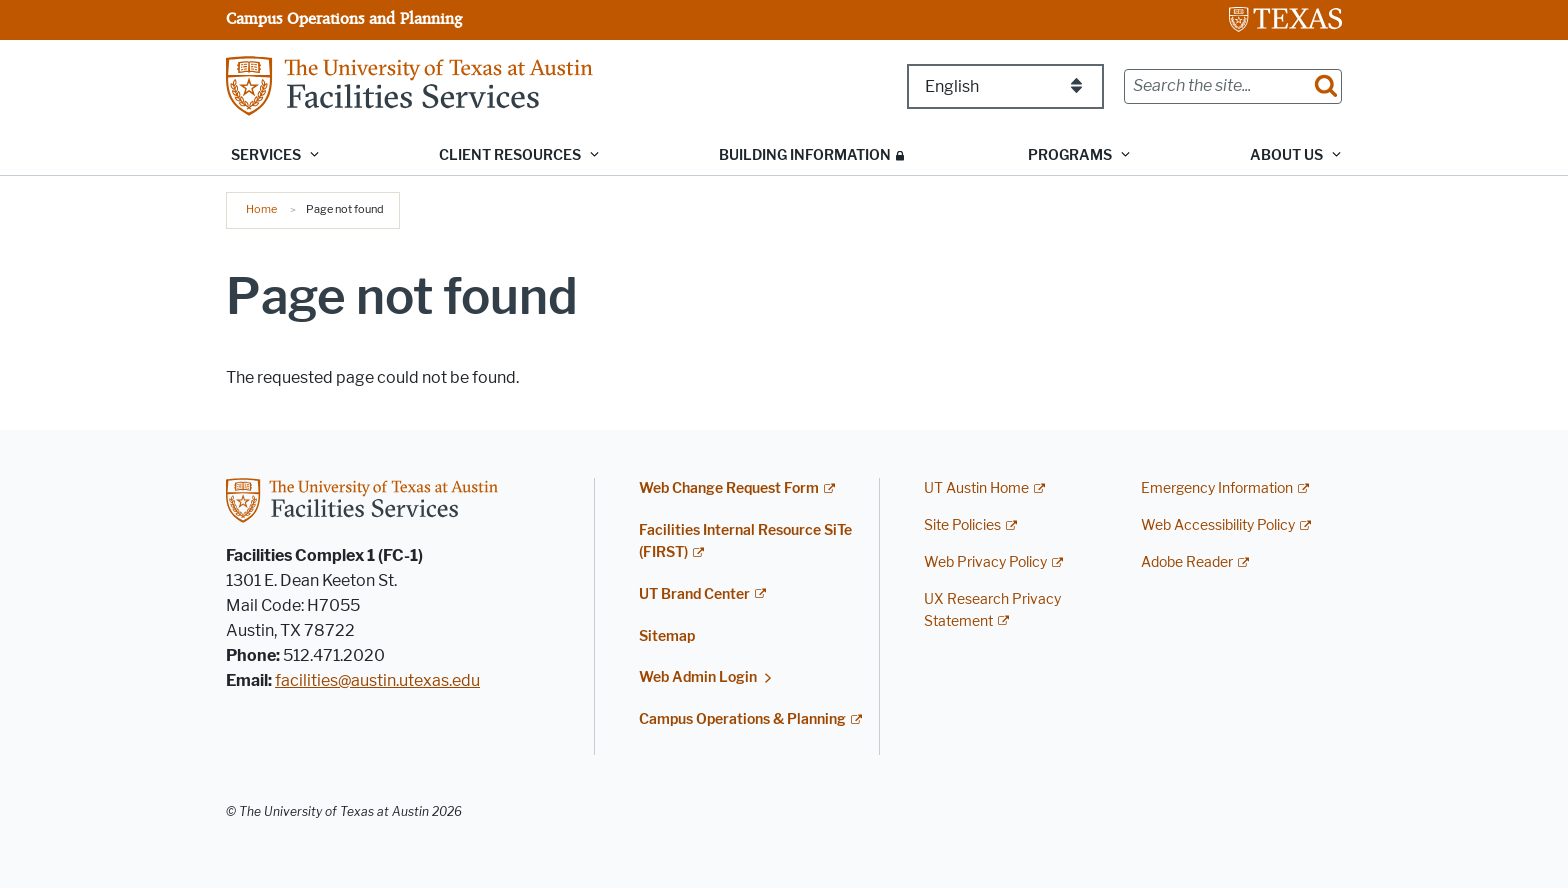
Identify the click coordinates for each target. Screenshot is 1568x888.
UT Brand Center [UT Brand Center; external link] (694, 594)
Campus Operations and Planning (344, 18)
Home (261, 209)
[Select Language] (1005, 86)
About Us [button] (1286, 155)
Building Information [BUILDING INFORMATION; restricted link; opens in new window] (805, 155)
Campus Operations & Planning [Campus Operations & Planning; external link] (742, 719)
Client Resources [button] (510, 155)
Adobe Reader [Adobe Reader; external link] (1187, 562)
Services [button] (266, 155)
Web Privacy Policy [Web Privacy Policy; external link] (985, 562)
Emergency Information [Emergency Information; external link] (1217, 488)
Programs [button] (1070, 155)
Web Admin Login (698, 677)
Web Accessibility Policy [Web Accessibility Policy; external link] (1218, 525)
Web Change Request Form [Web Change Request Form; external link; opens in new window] (729, 488)
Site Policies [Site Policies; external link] (962, 525)
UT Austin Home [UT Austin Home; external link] (976, 488)
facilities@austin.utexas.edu (377, 680)
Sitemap (667, 636)
